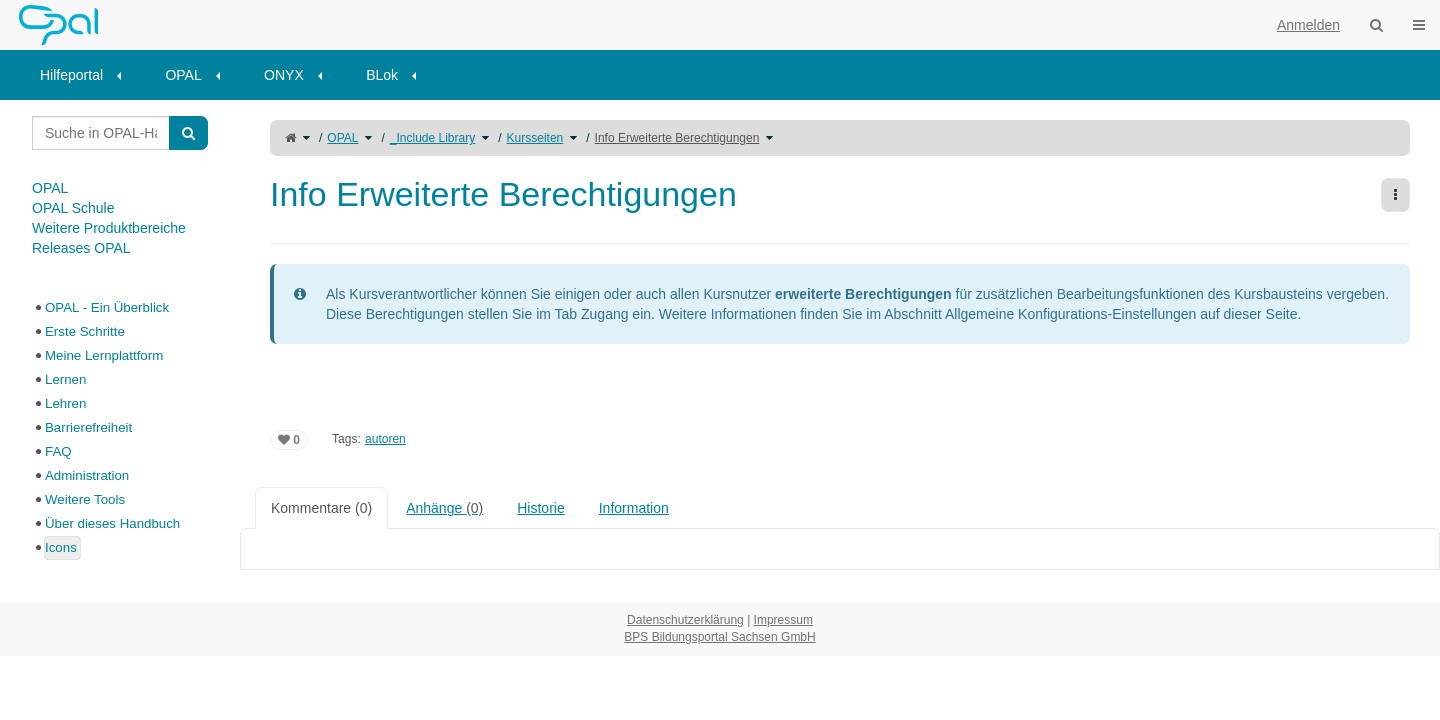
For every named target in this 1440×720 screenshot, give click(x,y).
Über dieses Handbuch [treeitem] (112, 523)
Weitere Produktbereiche (109, 228)
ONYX (284, 75)
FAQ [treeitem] (58, 451)
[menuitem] (87, 75)
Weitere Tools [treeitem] (85, 499)
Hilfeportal (71, 75)
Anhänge (444, 508)
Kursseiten (535, 138)
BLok (382, 75)
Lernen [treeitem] (65, 379)
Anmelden (1308, 25)
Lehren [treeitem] (65, 403)
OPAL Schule (73, 208)
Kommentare (321, 508)
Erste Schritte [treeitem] (85, 331)
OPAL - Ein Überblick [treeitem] (107, 307)
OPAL (183, 75)
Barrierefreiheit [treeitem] (88, 427)
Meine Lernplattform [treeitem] (104, 355)
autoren (385, 439)
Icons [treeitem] (61, 547)
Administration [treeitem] (87, 475)
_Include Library (432, 138)
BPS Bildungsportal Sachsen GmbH (719, 637)
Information (634, 508)
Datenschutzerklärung (685, 620)
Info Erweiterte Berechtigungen (677, 138)
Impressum (783, 620)
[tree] (120, 428)
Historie (540, 508)
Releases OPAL (81, 248)
